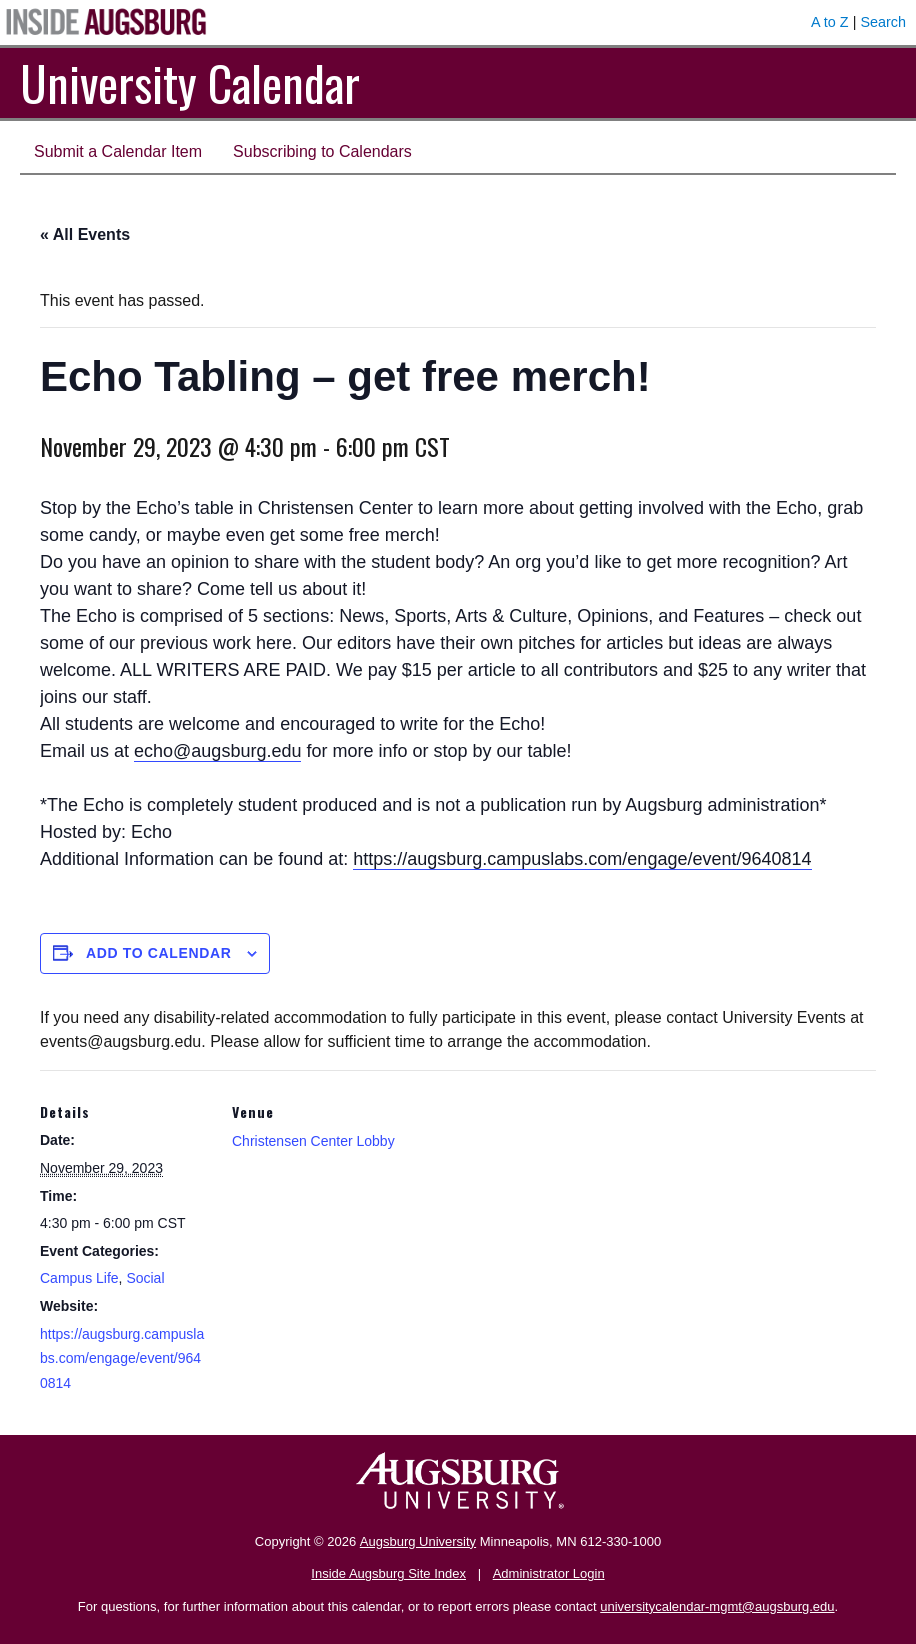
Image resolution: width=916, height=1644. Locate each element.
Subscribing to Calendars (322, 151)
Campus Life (79, 1278)
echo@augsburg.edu (217, 751)
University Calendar (190, 82)
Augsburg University (418, 1541)
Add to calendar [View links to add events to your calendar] (159, 953)
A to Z (830, 22)
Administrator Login (549, 1573)
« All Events (85, 234)
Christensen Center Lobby (313, 1141)
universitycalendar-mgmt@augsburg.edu (717, 1606)
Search (883, 22)
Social (145, 1278)
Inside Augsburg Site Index (388, 1573)
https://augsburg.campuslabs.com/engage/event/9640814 (582, 859)
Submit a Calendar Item (118, 151)
